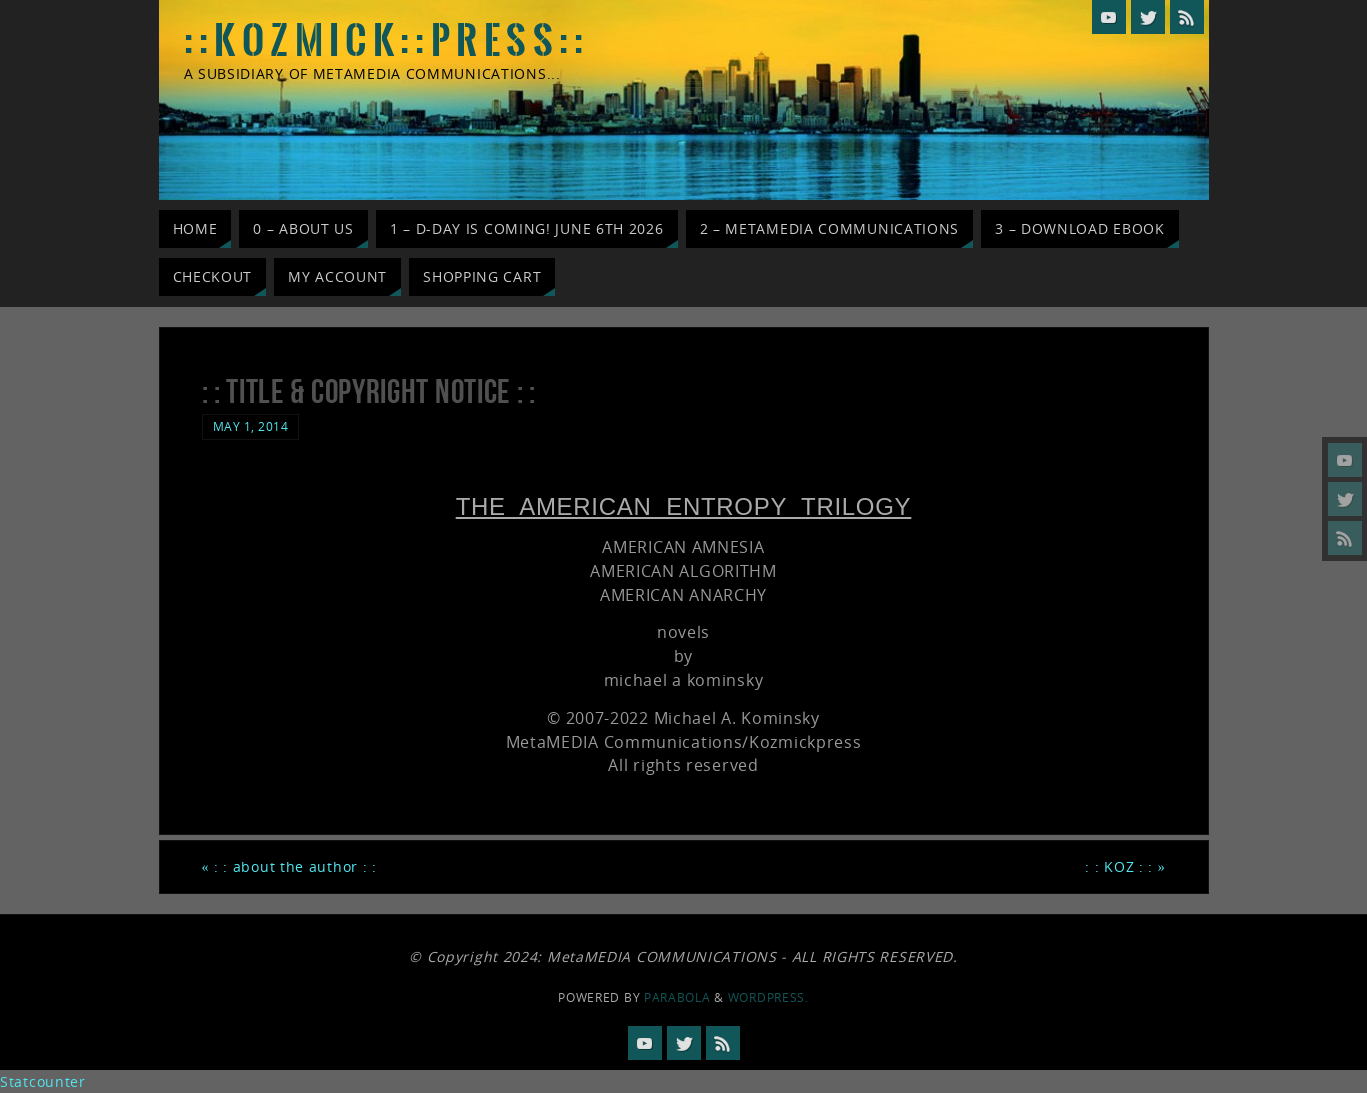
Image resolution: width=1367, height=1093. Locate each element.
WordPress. (768, 997)
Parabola (677, 997)
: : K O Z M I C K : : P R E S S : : (384, 41)
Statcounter (43, 1081)
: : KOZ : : (1125, 866)
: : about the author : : (289, 866)
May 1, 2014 (251, 426)
